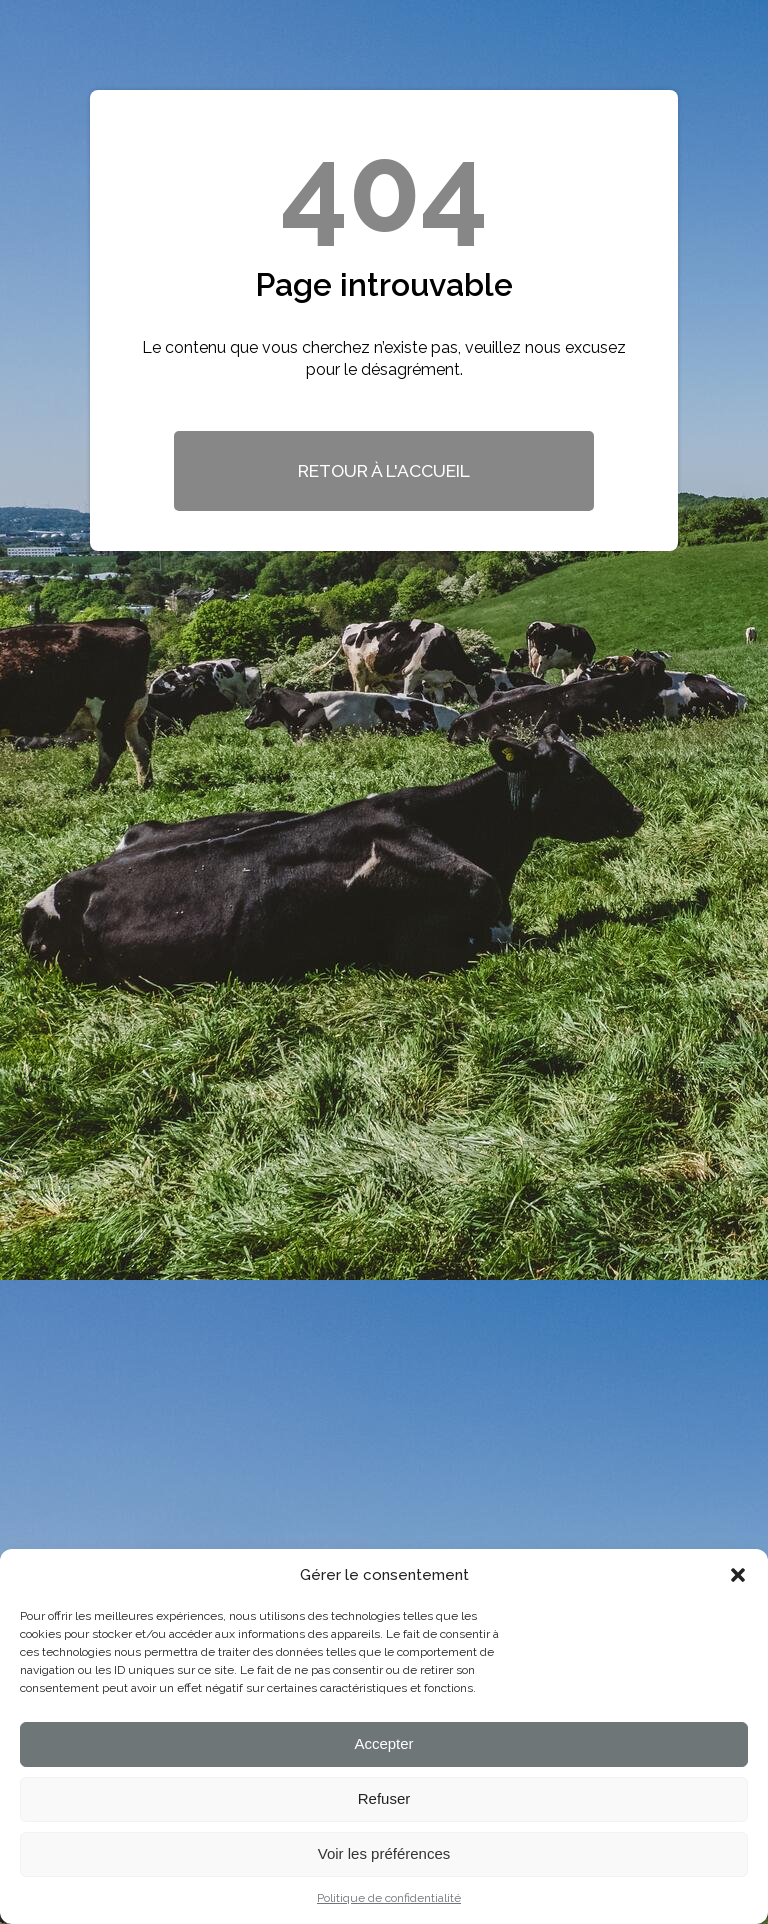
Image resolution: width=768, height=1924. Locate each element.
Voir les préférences (384, 1853)
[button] (738, 1575)
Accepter (383, 1743)
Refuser (384, 1798)
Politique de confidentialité (389, 1898)
